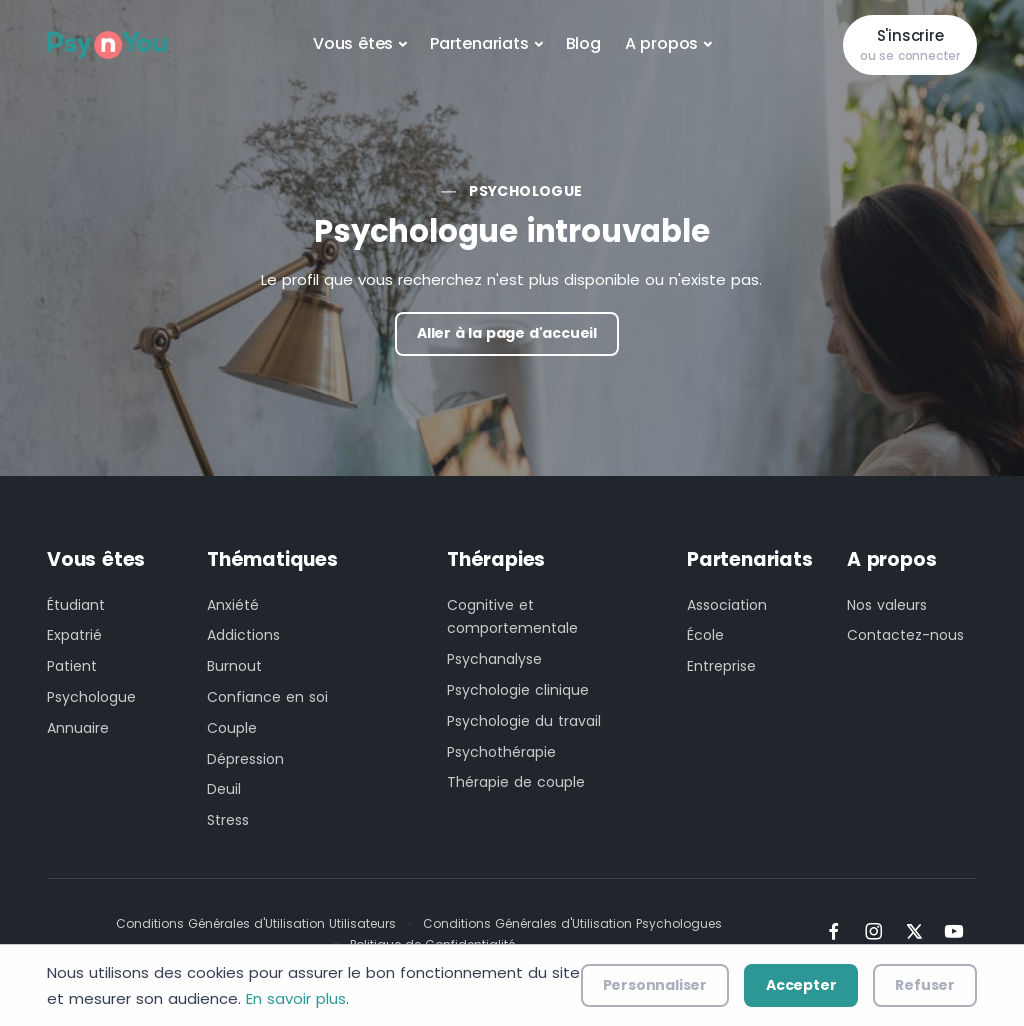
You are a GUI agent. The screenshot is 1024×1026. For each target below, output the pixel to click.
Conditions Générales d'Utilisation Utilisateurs (256, 923)
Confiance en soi (267, 697)
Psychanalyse (494, 659)
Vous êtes (353, 43)
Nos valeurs (887, 605)
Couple (232, 728)
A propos (661, 43)
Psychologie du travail (524, 721)
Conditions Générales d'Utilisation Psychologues (572, 923)
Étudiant (76, 605)
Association (727, 605)
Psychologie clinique (518, 690)
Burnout (234, 666)
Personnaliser (655, 985)
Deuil (224, 789)
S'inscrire (910, 45)
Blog (583, 43)
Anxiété (233, 605)
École (705, 635)
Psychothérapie (501, 752)
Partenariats (479, 43)
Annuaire (78, 728)
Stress (228, 820)
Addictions (243, 635)
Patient (72, 666)
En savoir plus (296, 998)
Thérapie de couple (516, 782)
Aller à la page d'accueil (507, 333)
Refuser (925, 985)
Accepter (801, 985)
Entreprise (721, 666)
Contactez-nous (905, 635)
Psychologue (525, 191)
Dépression (245, 759)
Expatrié (74, 635)
